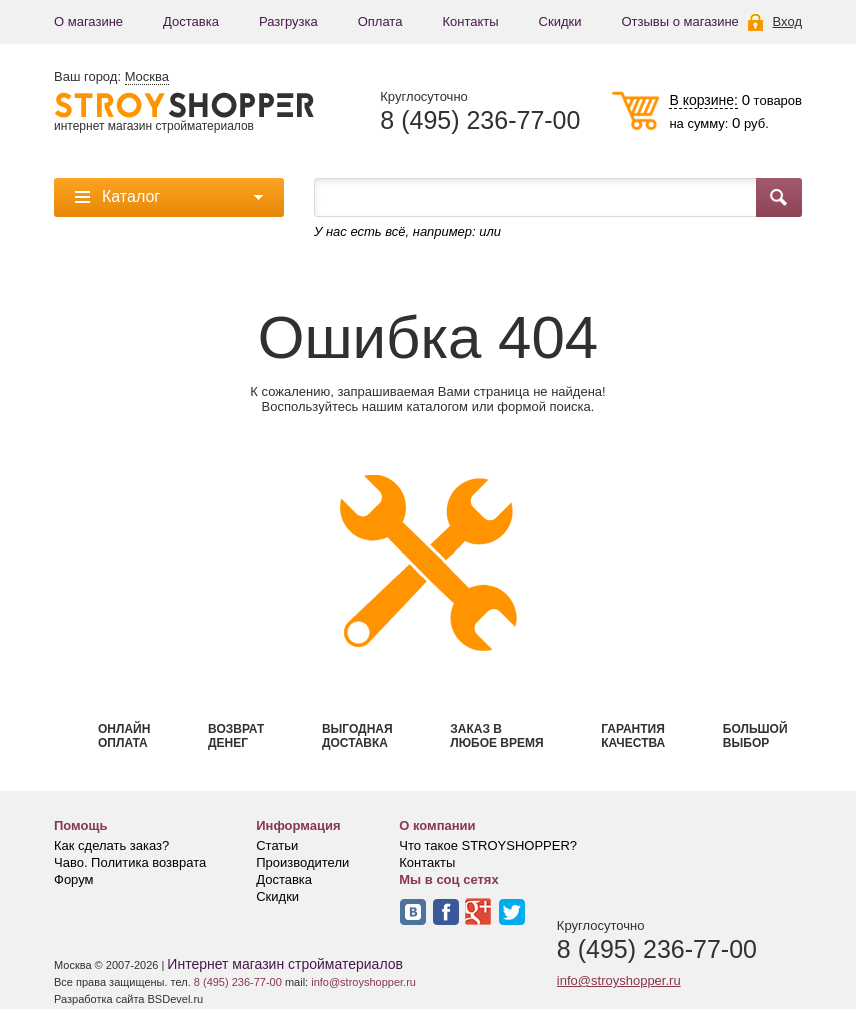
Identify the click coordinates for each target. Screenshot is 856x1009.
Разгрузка (288, 21)
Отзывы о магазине (679, 21)
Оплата (380, 21)
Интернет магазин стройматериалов (285, 964)
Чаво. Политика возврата (130, 862)
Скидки (560, 21)
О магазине (88, 21)
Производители (302, 862)
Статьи (277, 845)
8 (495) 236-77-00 (480, 120)
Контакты (470, 21)
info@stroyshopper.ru (619, 980)
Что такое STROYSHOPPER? (488, 845)
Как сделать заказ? (111, 845)
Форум (74, 879)
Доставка (191, 21)
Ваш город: (111, 77)
